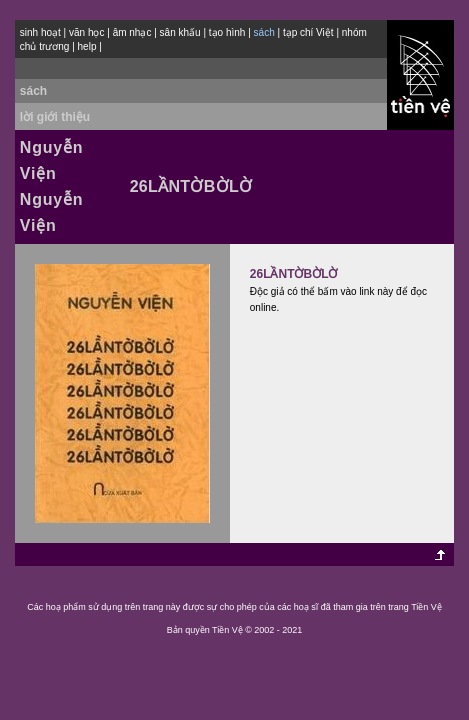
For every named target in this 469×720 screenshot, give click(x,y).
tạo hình (227, 32)
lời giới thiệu (55, 117)
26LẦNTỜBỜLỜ (294, 274)
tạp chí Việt (308, 32)
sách (33, 91)
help (87, 46)
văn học (86, 32)
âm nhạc (132, 32)
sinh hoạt (40, 32)
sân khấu (180, 32)
